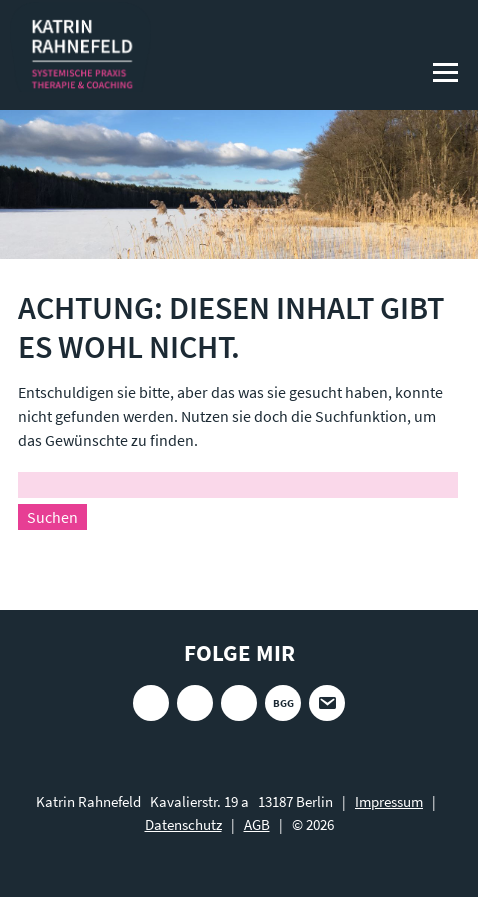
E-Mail (327, 703)
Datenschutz (183, 824)
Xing (195, 703)
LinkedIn (239, 703)
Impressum (389, 801)
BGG (283, 703)
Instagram (151, 703)
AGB (257, 824)
